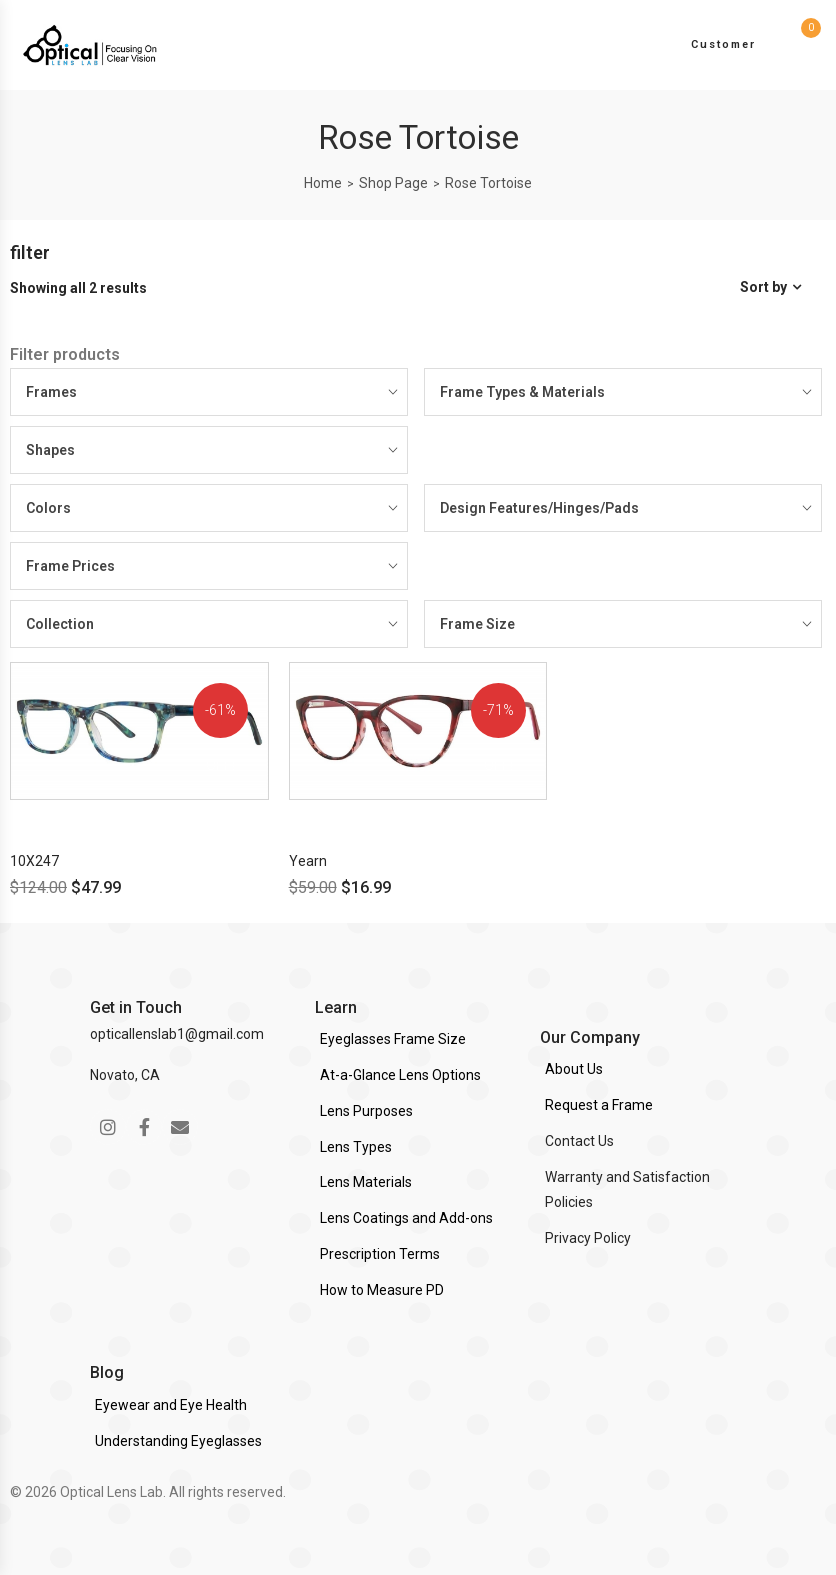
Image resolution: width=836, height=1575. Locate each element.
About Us (574, 1069)
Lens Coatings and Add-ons (406, 1218)
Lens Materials (366, 1182)
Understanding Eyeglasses (178, 1441)
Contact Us (579, 1141)
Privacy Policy (588, 1238)
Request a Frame (599, 1105)
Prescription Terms (380, 1254)
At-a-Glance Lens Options (400, 1075)
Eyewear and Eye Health (171, 1405)
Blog (107, 1372)
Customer (723, 44)
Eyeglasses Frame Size (393, 1039)
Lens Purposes (366, 1111)
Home (323, 183)
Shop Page (393, 183)
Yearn (308, 861)
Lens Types (356, 1147)
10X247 (34, 861)
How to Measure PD (382, 1290)
